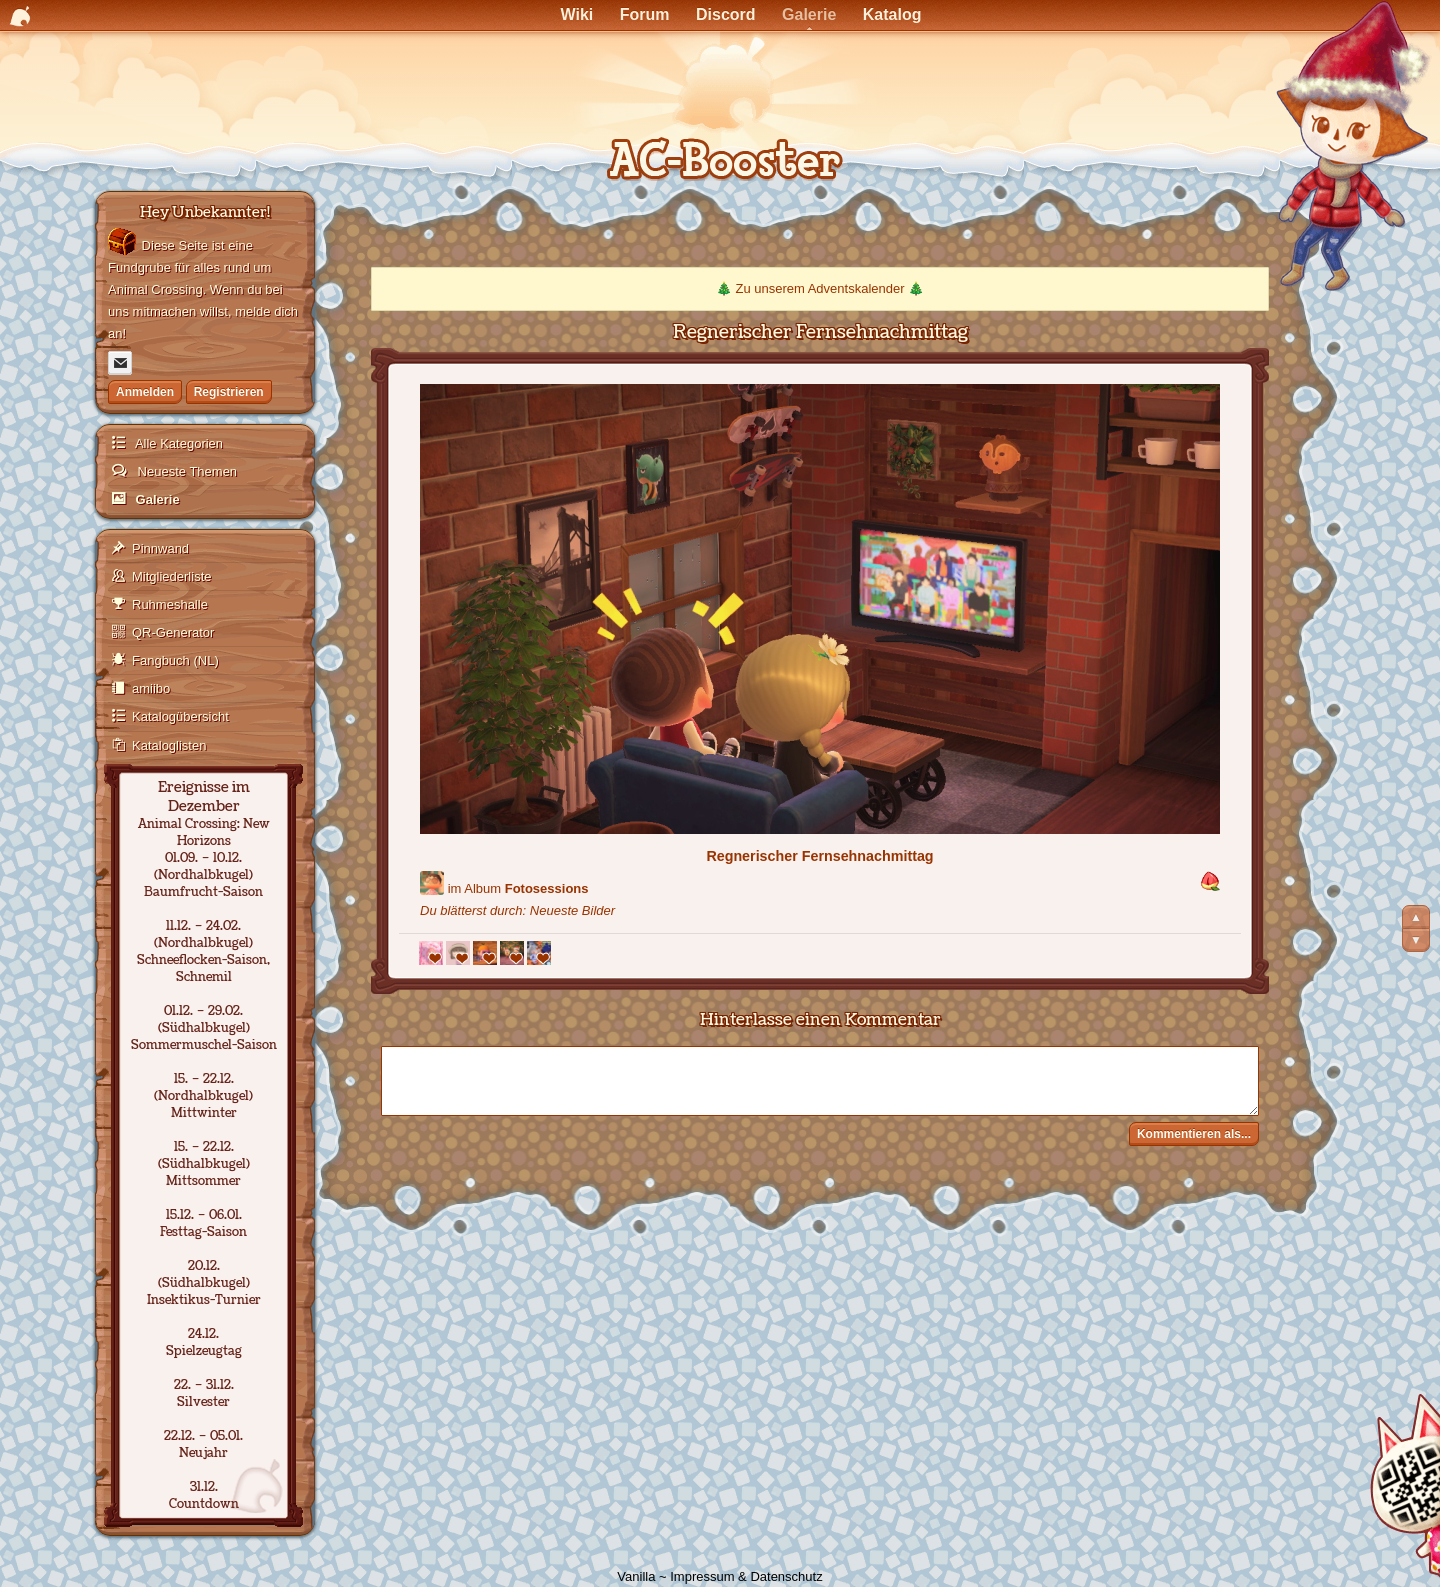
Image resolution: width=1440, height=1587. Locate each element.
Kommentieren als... (1194, 1134)
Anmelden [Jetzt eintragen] (145, 392)
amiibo (151, 688)
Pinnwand (160, 548)
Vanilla (636, 1576)
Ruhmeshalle (170, 604)
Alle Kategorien (177, 443)
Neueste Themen (185, 471)
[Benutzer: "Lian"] (432, 883)
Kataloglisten (169, 745)
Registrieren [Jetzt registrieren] (229, 392)
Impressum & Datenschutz (746, 1576)
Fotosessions (547, 888)
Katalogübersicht (180, 716)
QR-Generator (173, 632)
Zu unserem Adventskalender (819, 288)
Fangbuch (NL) (175, 660)
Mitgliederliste (171, 576)
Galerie (156, 499)
